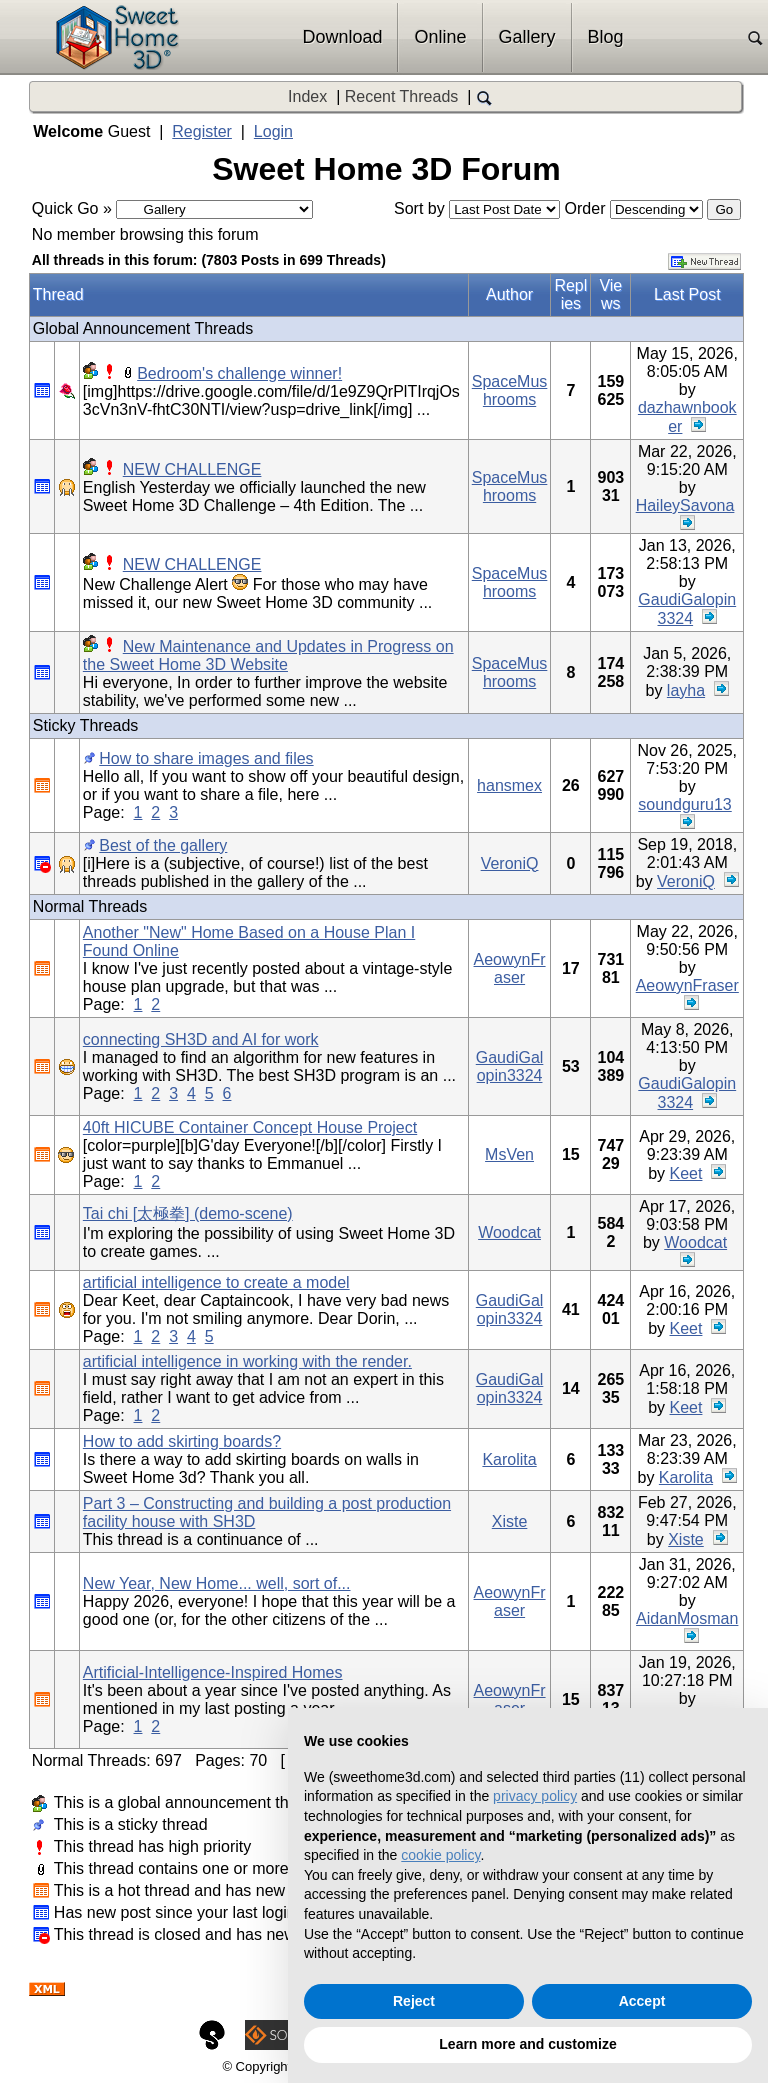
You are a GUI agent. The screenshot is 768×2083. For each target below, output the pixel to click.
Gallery (527, 37)
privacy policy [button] (535, 1796)
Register (202, 131)
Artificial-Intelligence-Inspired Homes (213, 1672)
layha (686, 690)
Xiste (510, 1521)
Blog (606, 37)
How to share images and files (206, 758)
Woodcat (509, 1232)
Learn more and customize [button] (527, 2044)
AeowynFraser (510, 968)
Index (307, 96)
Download (342, 37)
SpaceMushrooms (510, 390)
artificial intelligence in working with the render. (247, 1361)
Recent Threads (402, 96)
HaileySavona (685, 505)
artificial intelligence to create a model (216, 1282)
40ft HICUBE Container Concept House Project (250, 1127)
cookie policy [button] (440, 1855)
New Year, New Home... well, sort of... (217, 1583)
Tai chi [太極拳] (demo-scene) (188, 1213)
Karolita (509, 1459)
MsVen (509, 1154)
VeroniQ (510, 863)
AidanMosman (687, 1618)
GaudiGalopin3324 (510, 1066)
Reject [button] (414, 2001)
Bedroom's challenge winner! (239, 373)
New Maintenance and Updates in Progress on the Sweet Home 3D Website (268, 655)
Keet (686, 1173)
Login (273, 131)
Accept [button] (642, 2001)
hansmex (509, 785)
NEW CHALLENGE (192, 469)
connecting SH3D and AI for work (201, 1039)
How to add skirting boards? (182, 1441)
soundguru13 (684, 804)
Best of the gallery (163, 845)
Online (440, 37)
